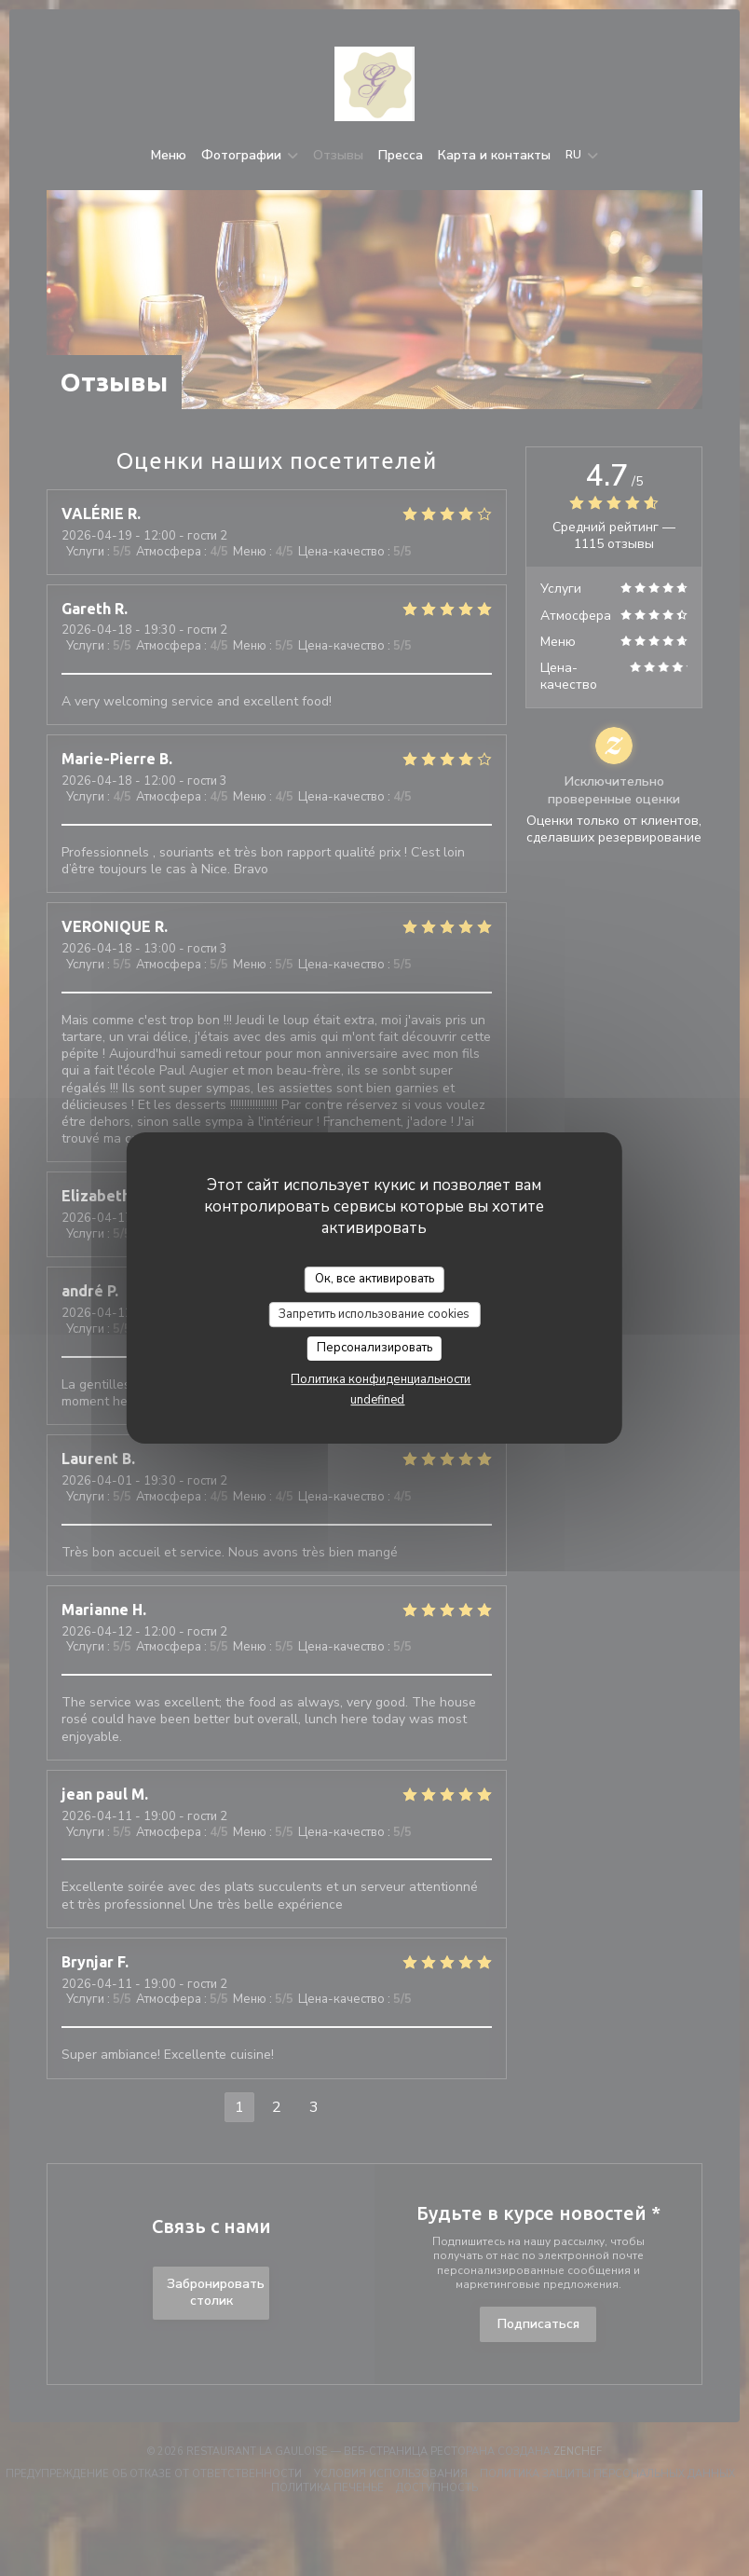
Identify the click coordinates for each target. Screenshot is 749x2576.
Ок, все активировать (374, 1278)
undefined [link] (377, 1399)
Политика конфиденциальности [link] (380, 1379)
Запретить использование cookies (374, 1314)
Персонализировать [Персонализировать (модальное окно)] (374, 1347)
